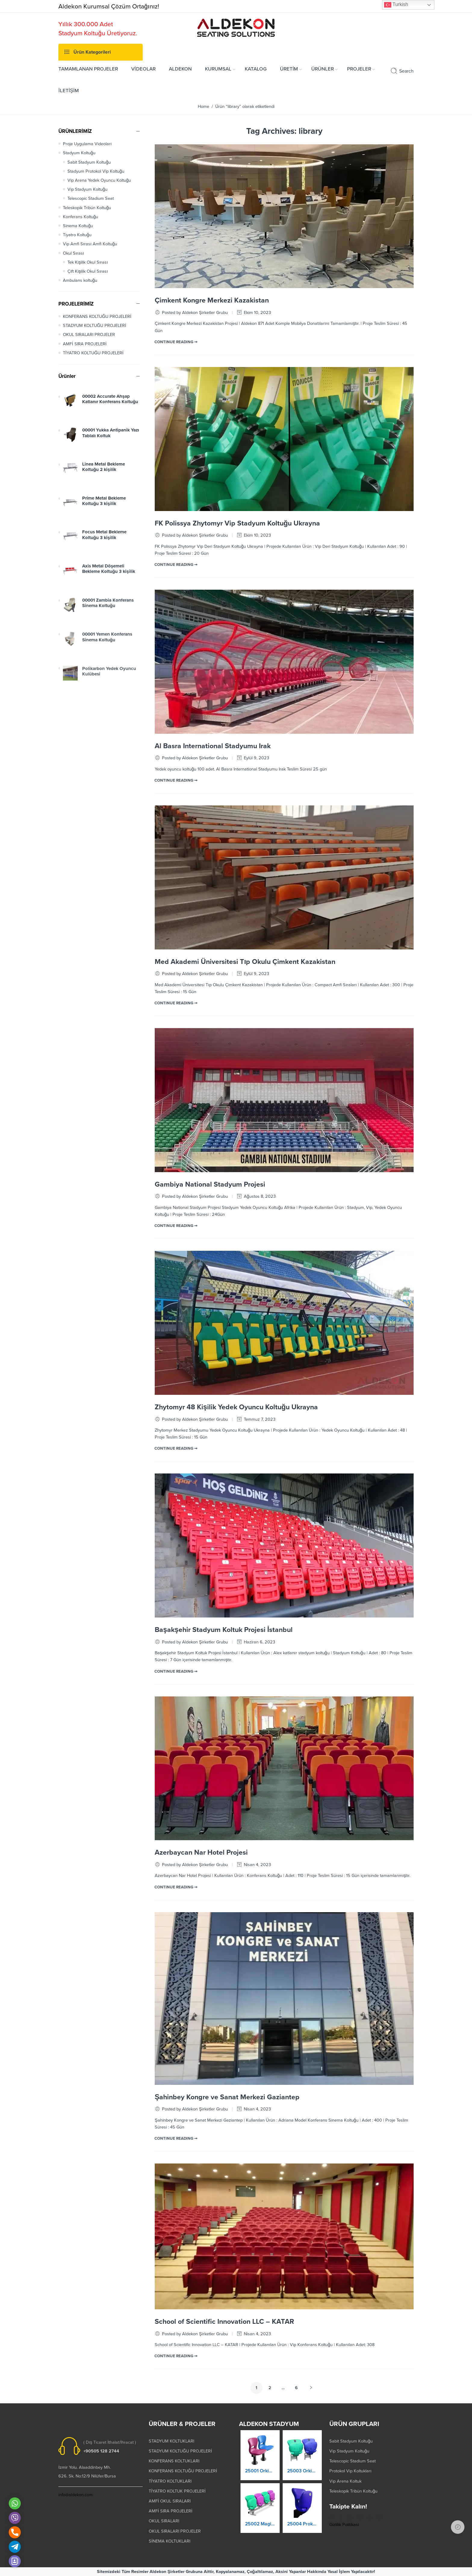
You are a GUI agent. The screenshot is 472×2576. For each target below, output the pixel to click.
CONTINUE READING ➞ (175, 342)
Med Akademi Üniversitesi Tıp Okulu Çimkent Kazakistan (245, 962)
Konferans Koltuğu (80, 216)
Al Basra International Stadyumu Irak (213, 746)
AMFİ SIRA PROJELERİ (85, 344)
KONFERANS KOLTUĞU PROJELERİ (97, 316)
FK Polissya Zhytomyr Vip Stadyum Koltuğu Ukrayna (237, 523)
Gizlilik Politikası (344, 2524)
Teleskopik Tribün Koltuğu (87, 207)
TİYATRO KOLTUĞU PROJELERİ (93, 353)
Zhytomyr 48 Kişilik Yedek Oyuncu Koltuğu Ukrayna (236, 1407)
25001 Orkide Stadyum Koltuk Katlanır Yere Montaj (260, 2476)
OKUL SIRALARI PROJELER (89, 334)
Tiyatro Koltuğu (77, 234)
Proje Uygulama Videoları (87, 143)
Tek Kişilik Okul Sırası (87, 262)
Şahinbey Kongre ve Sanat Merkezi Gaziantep (227, 2097)
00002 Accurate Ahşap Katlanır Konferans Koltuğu (110, 404)
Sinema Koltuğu (78, 225)
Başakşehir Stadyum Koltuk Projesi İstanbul (224, 1630)
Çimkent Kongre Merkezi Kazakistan (212, 300)
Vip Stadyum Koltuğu (87, 189)
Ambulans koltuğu (80, 280)
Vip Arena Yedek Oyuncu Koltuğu (99, 180)
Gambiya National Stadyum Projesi (210, 1184)
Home (203, 106)
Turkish (396, 4)
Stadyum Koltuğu (79, 152)
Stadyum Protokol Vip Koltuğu (95, 171)
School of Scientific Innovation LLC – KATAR (224, 2321)
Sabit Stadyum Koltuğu (89, 162)
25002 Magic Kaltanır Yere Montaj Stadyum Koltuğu (260, 2529)
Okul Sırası (73, 253)
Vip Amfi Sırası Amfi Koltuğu (90, 243)
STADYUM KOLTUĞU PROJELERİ (94, 325)
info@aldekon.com (75, 2494)
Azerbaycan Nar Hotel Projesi (201, 1852)
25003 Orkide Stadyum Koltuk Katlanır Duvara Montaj (302, 2477)
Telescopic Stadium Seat (90, 198)
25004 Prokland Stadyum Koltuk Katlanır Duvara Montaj (302, 2530)
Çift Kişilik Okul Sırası (87, 271)
